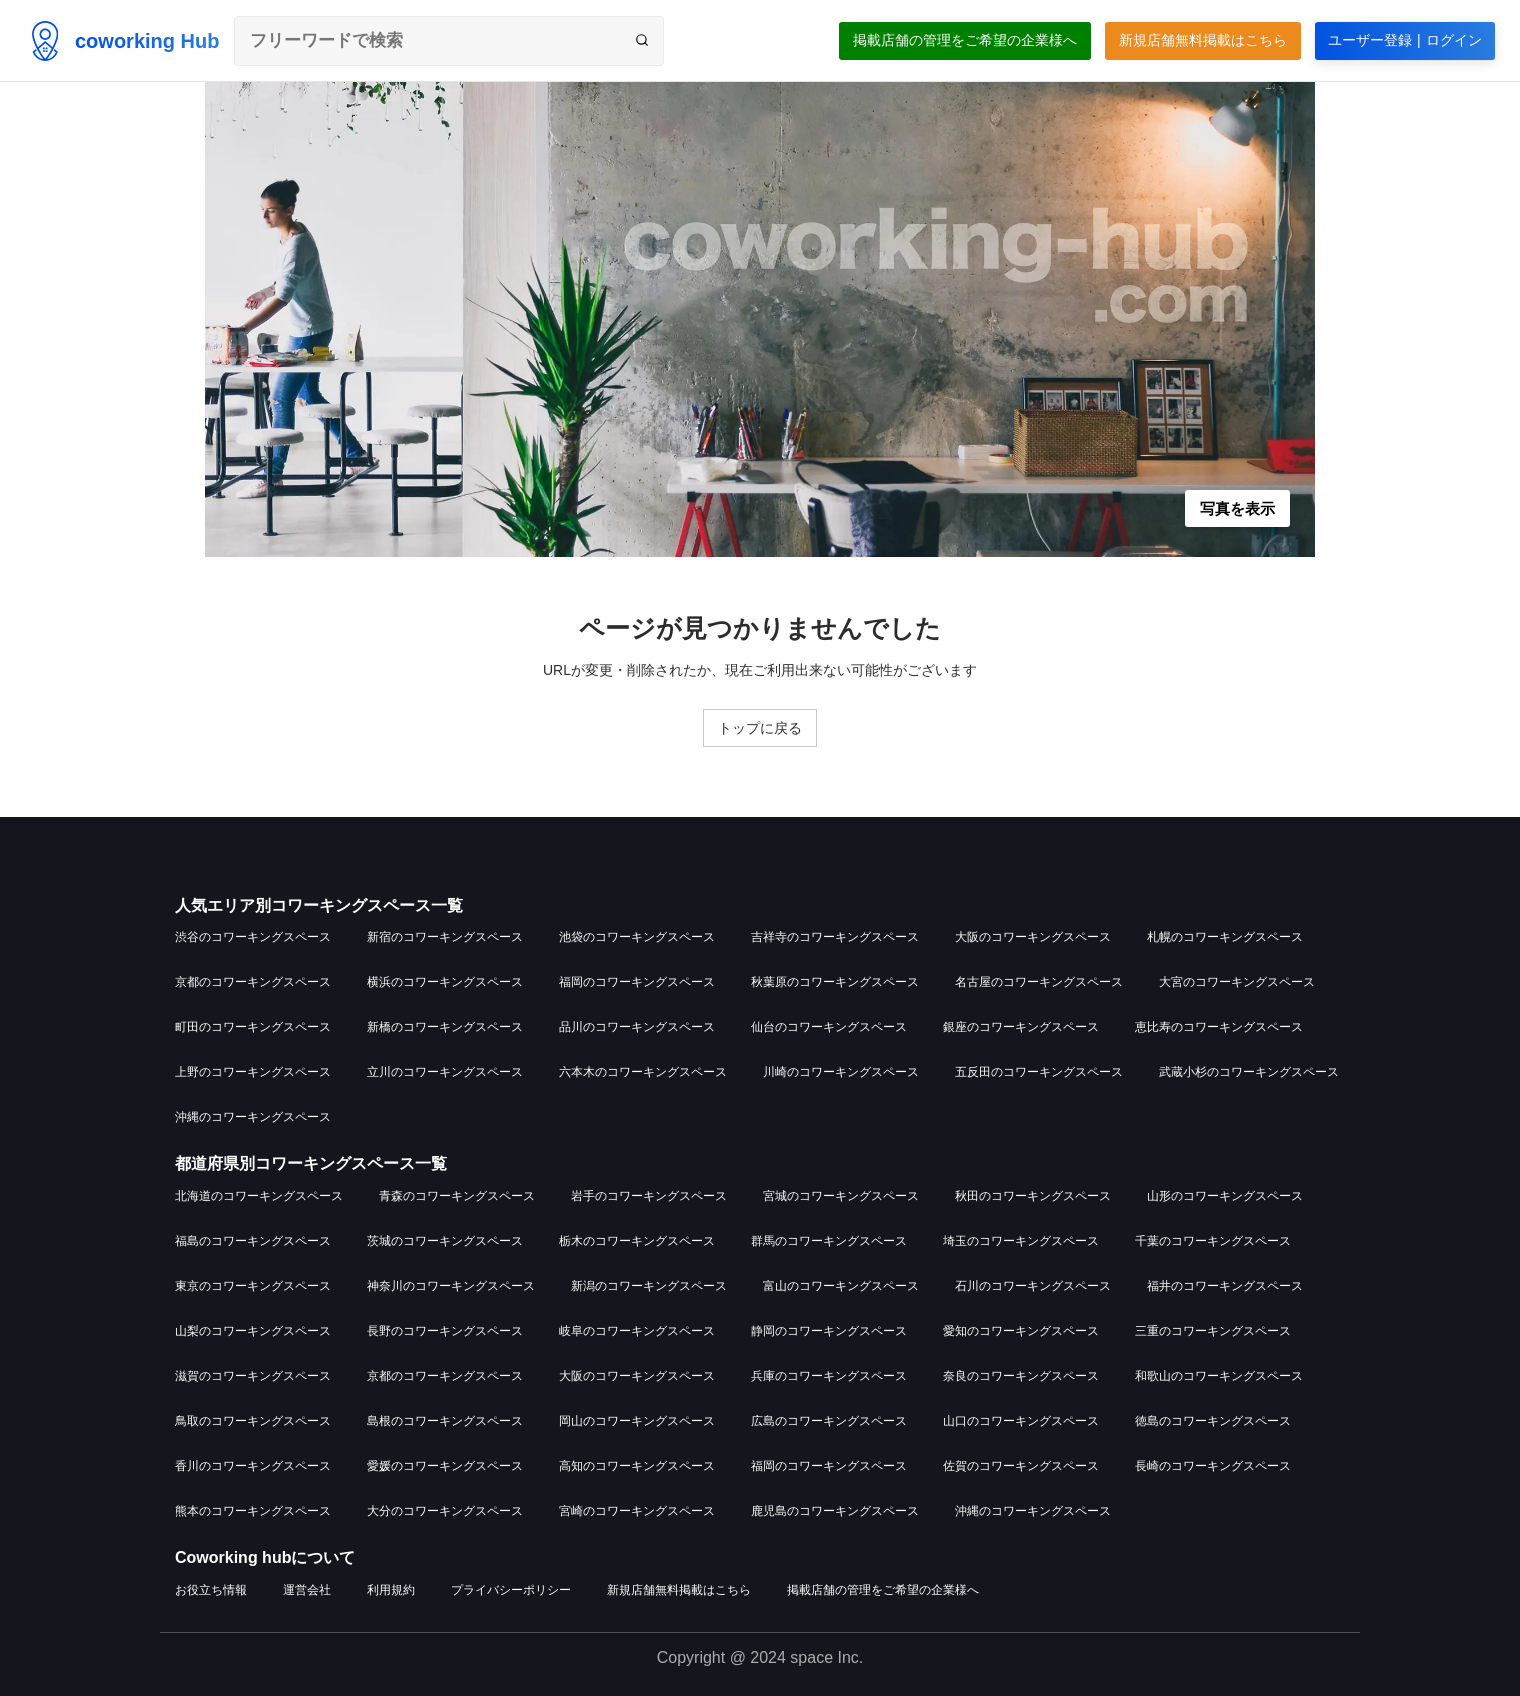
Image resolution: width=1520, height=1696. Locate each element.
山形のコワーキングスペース (1225, 1196)
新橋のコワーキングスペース (445, 1027)
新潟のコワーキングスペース (649, 1286)
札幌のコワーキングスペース (1225, 937)
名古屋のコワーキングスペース (1039, 982)
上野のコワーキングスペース (253, 1072)
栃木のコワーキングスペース (637, 1241)
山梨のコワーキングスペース (253, 1331)
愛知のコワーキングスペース (1021, 1331)
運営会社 (307, 1590)
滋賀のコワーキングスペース (253, 1376)
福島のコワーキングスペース (253, 1241)
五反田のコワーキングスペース (1039, 1072)
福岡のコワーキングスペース (637, 982)
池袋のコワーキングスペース (637, 937)
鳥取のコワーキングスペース (253, 1421)
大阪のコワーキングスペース (1033, 937)
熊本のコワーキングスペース (253, 1511)
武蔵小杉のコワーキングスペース (1249, 1072)
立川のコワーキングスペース (445, 1072)
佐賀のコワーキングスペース (1021, 1466)
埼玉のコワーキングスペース (1021, 1241)
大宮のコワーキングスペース (1237, 982)
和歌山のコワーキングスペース (1219, 1376)
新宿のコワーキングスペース (445, 937)
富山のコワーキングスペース (841, 1286)
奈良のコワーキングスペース (1021, 1376)
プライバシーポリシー (511, 1590)
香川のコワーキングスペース (253, 1466)
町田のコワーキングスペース (253, 1027)
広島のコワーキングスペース (829, 1421)
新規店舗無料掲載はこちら (1203, 40)
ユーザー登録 (1405, 40)
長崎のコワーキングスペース (1213, 1466)
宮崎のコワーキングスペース (637, 1511)
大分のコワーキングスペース (445, 1511)
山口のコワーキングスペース (1021, 1421)
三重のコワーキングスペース (1213, 1331)
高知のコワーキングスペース (637, 1466)
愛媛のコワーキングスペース (445, 1466)
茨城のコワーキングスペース (445, 1241)
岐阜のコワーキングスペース (637, 1331)
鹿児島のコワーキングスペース (835, 1511)
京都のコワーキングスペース (253, 982)
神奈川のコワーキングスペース (451, 1286)
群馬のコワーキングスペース (829, 1241)
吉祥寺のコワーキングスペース (835, 937)
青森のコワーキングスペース (457, 1196)
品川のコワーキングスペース (637, 1027)
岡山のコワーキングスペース (637, 1421)
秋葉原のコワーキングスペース (835, 982)
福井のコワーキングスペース (1225, 1286)
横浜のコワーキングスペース (445, 982)
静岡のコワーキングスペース (829, 1331)
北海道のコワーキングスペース (259, 1196)
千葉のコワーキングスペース (1213, 1241)
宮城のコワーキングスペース (841, 1196)
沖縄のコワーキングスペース (253, 1117)
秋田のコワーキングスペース (1033, 1196)
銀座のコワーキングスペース (1021, 1027)
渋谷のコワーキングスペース (253, 937)
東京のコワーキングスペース (253, 1286)
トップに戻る (760, 728)
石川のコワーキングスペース (1033, 1286)
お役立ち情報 (211, 1590)
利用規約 (391, 1590)
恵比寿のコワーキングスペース (1219, 1027)
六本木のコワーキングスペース (643, 1072)
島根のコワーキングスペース (445, 1421)
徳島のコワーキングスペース (1213, 1421)
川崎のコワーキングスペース (841, 1072)
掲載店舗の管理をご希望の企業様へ (965, 40)
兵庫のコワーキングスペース (829, 1376)
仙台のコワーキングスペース (829, 1027)
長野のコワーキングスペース (445, 1331)
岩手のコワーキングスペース (649, 1196)
